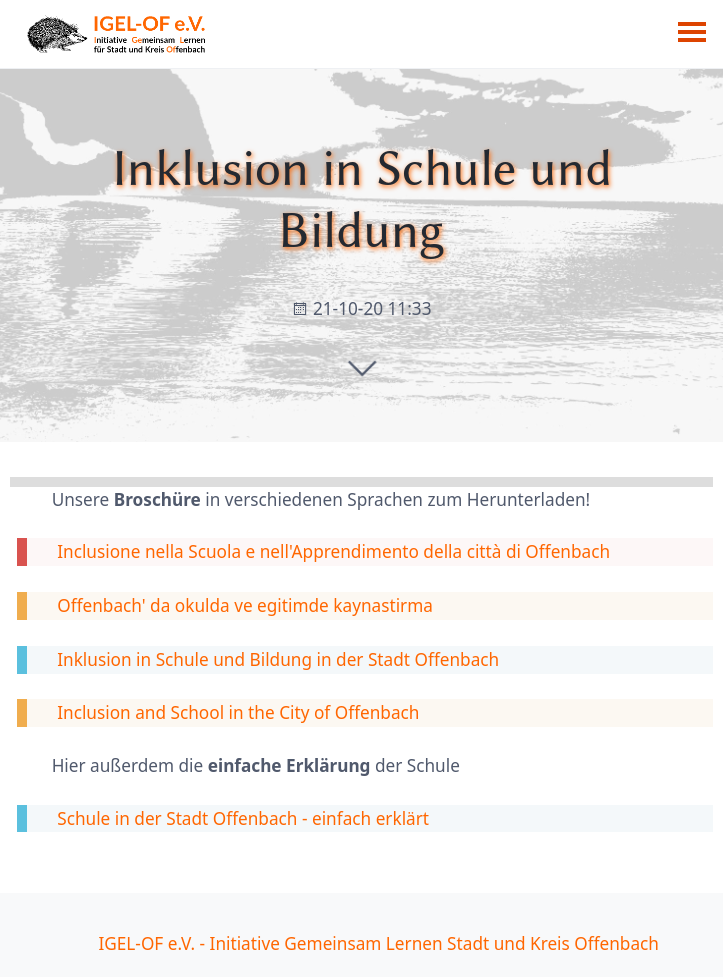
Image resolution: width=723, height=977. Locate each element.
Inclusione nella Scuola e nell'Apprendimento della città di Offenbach (333, 551)
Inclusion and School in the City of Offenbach (238, 712)
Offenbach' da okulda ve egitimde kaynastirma (245, 605)
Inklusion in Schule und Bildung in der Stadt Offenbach (278, 659)
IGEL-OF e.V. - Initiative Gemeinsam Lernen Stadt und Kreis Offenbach (378, 943)
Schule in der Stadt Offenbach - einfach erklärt (243, 818)
